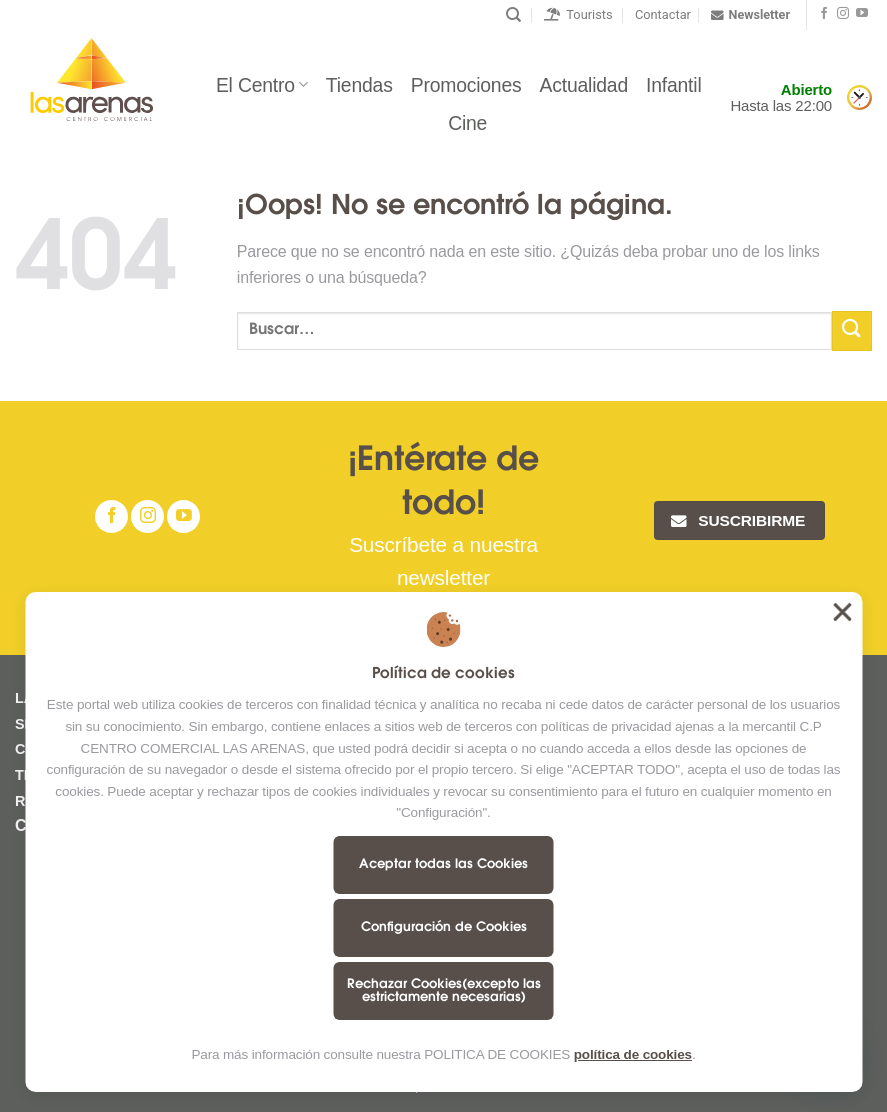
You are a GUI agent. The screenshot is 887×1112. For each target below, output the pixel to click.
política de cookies (633, 1054)
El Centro (262, 85)
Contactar (663, 14)
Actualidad (584, 85)
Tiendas (359, 85)
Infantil (674, 85)
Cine (467, 123)
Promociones (466, 85)
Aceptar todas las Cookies (443, 864)
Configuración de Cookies (444, 927)
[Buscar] (513, 15)
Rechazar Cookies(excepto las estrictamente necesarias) (444, 991)
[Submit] (852, 330)
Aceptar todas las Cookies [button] (842, 612)
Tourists (578, 14)
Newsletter (750, 15)
